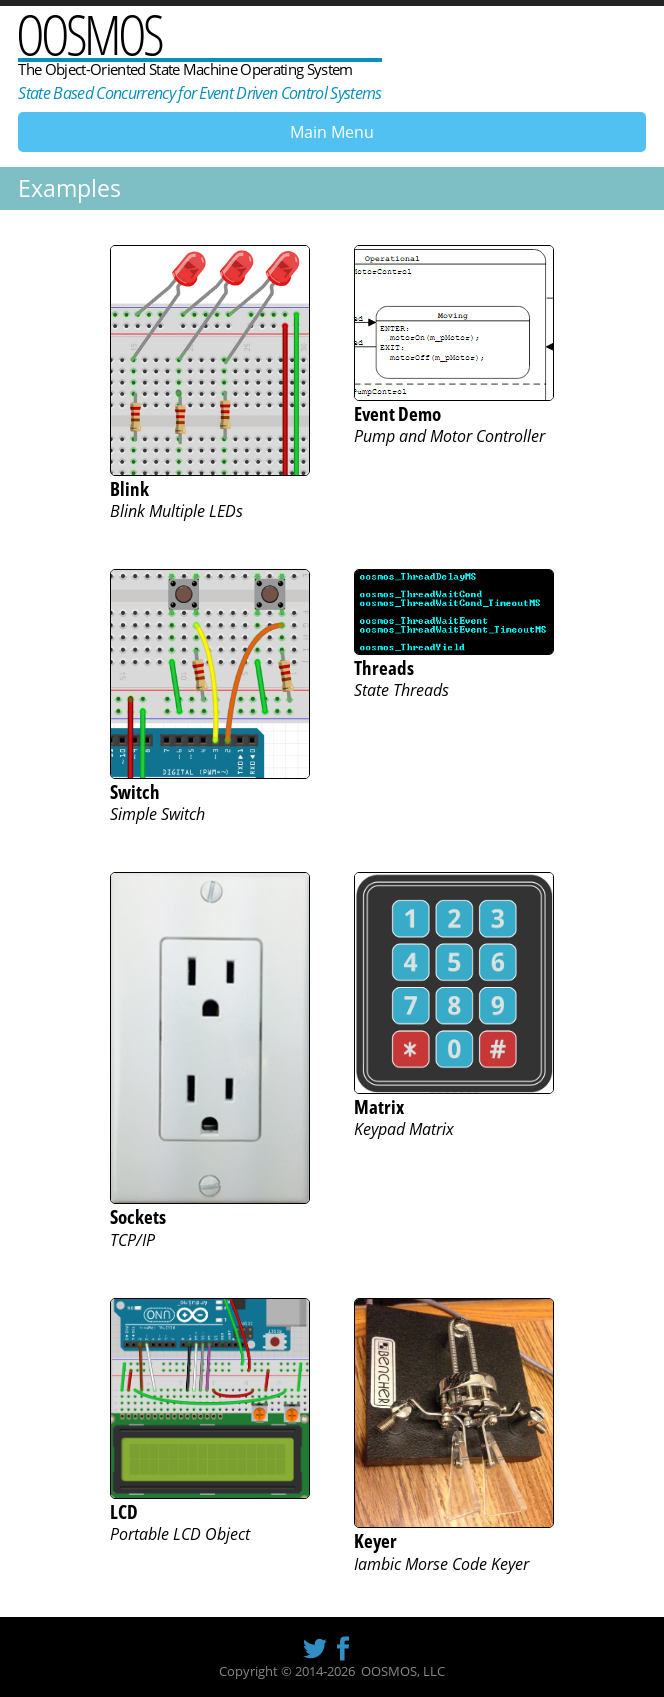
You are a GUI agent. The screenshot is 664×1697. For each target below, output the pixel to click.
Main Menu (332, 132)
